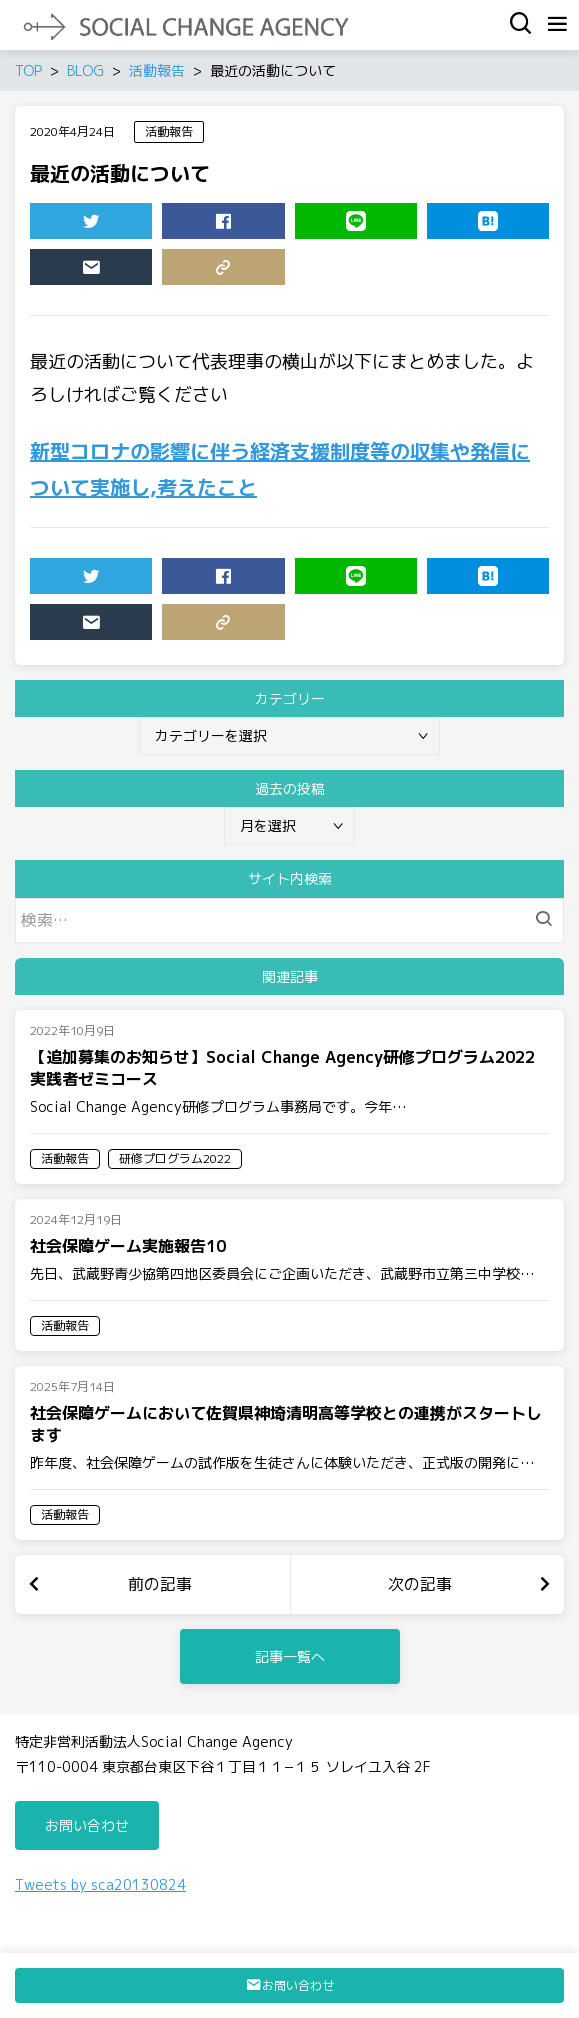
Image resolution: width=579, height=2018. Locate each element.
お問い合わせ (87, 1825)
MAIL (65, 271)
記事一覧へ (290, 1656)
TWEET (65, 225)
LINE (330, 225)
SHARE (197, 225)
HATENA (462, 225)
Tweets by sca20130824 (100, 1884)
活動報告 (169, 131)
